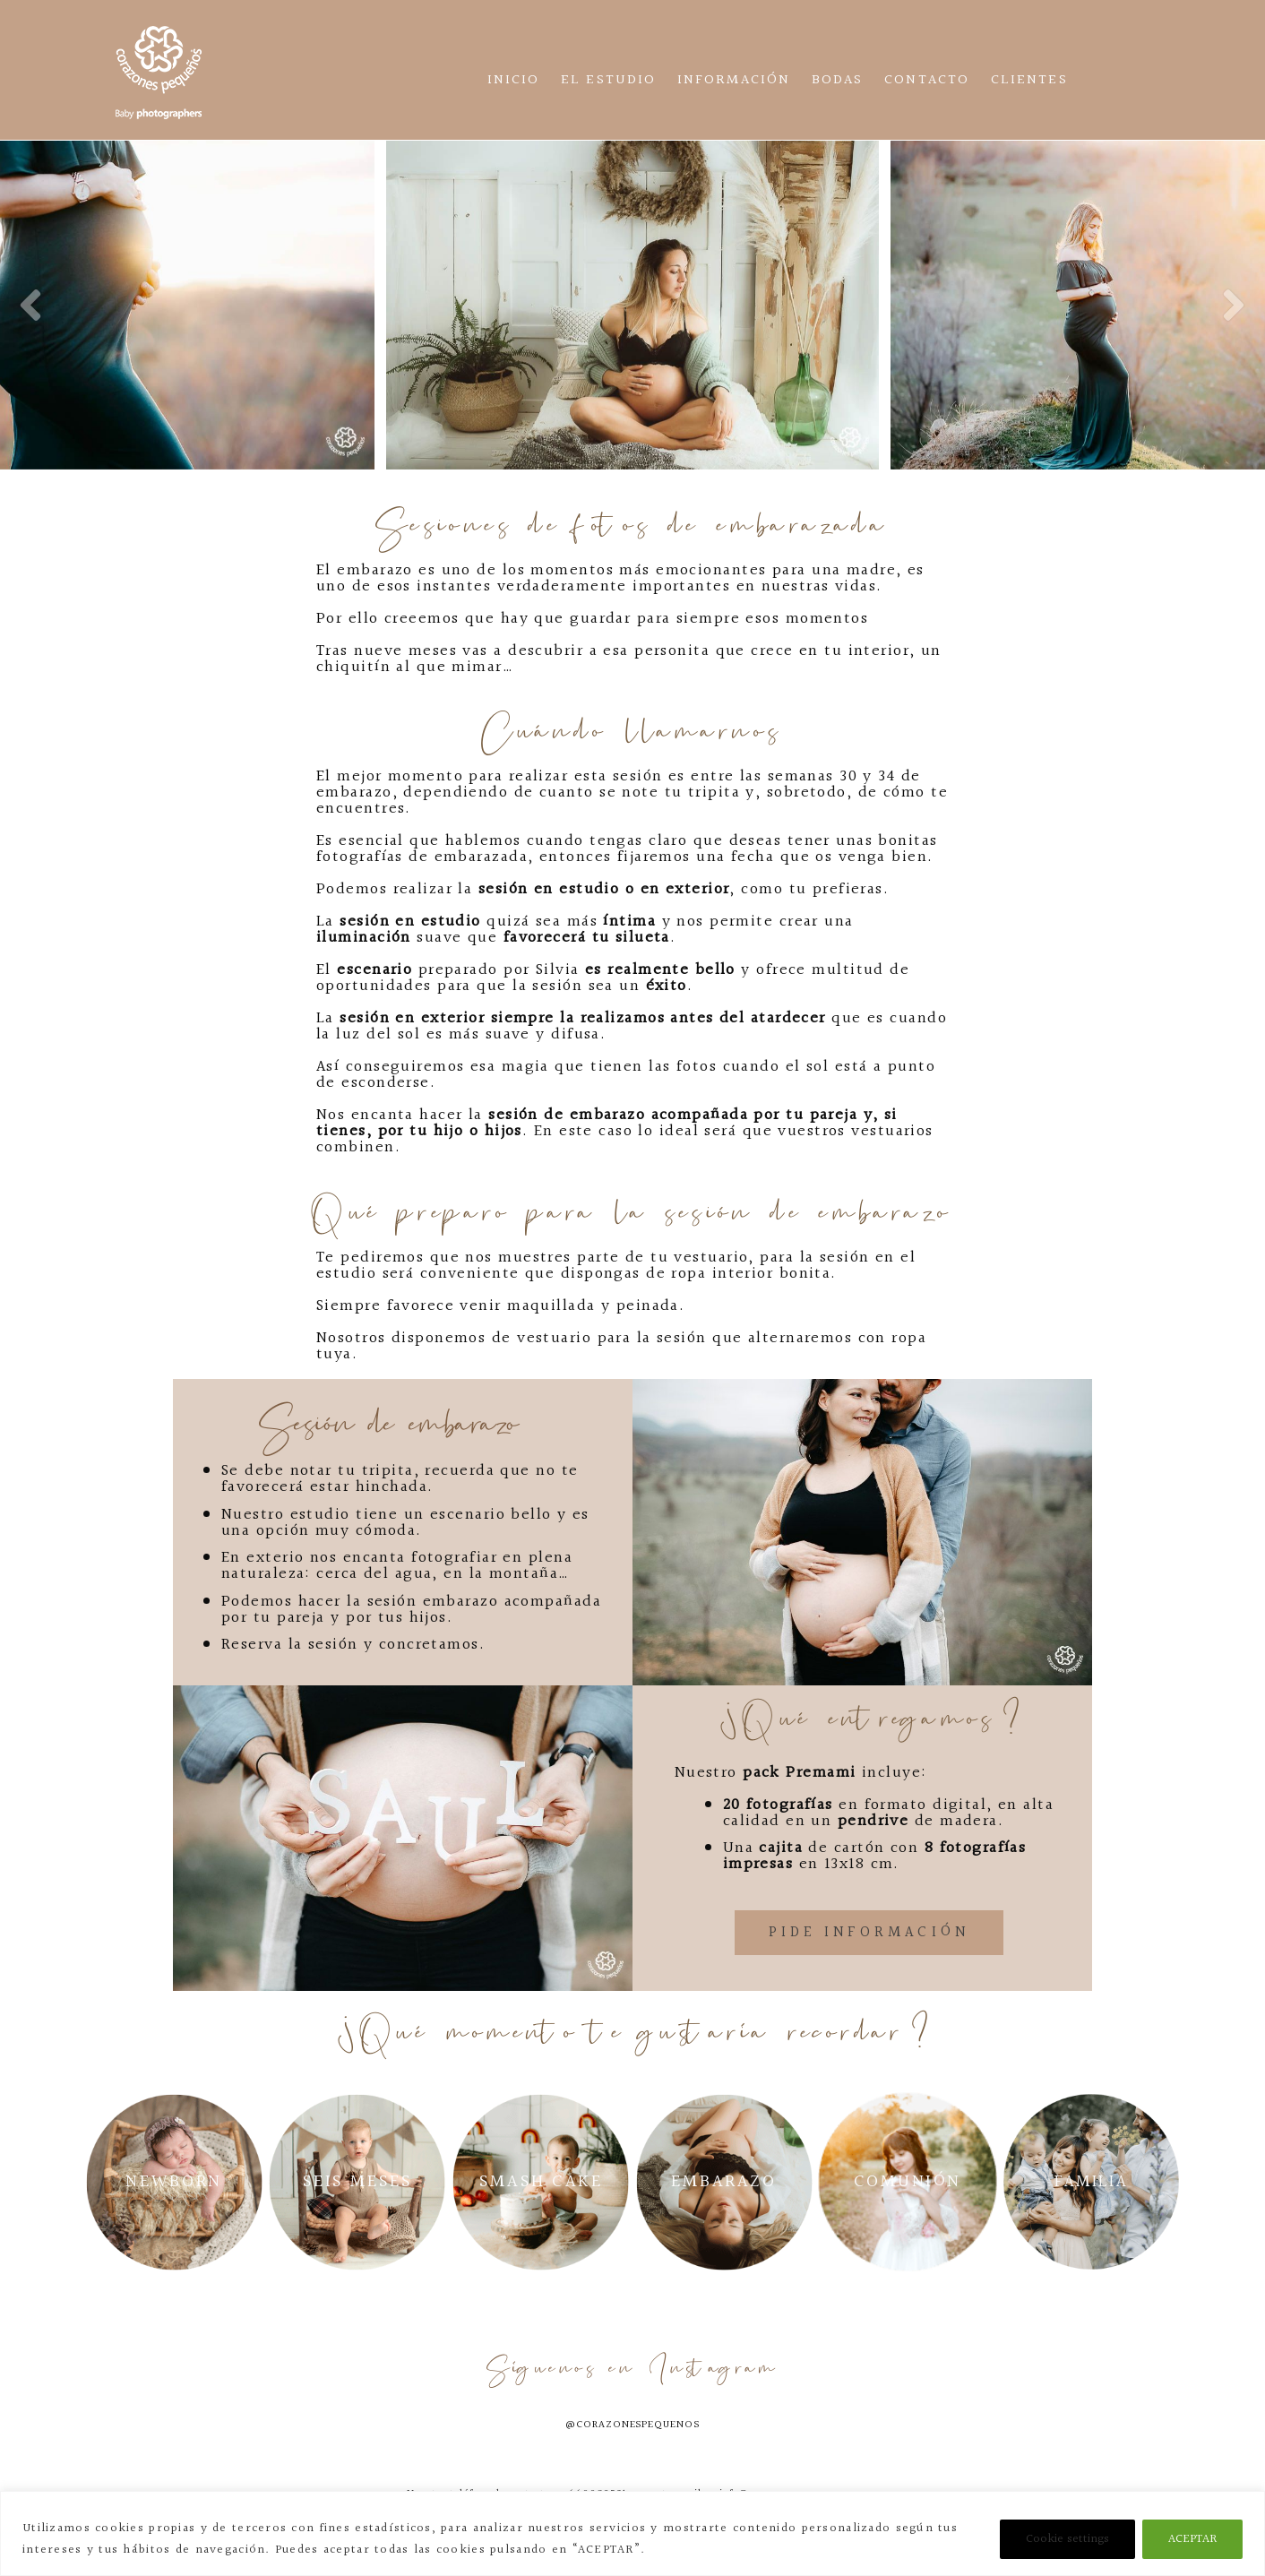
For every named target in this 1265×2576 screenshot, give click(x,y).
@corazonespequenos (632, 2425)
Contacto (926, 80)
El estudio (608, 80)
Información (733, 80)
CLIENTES (1029, 80)
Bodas (837, 80)
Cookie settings (1067, 2539)
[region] (632, 2533)
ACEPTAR (1192, 2539)
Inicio (513, 80)
